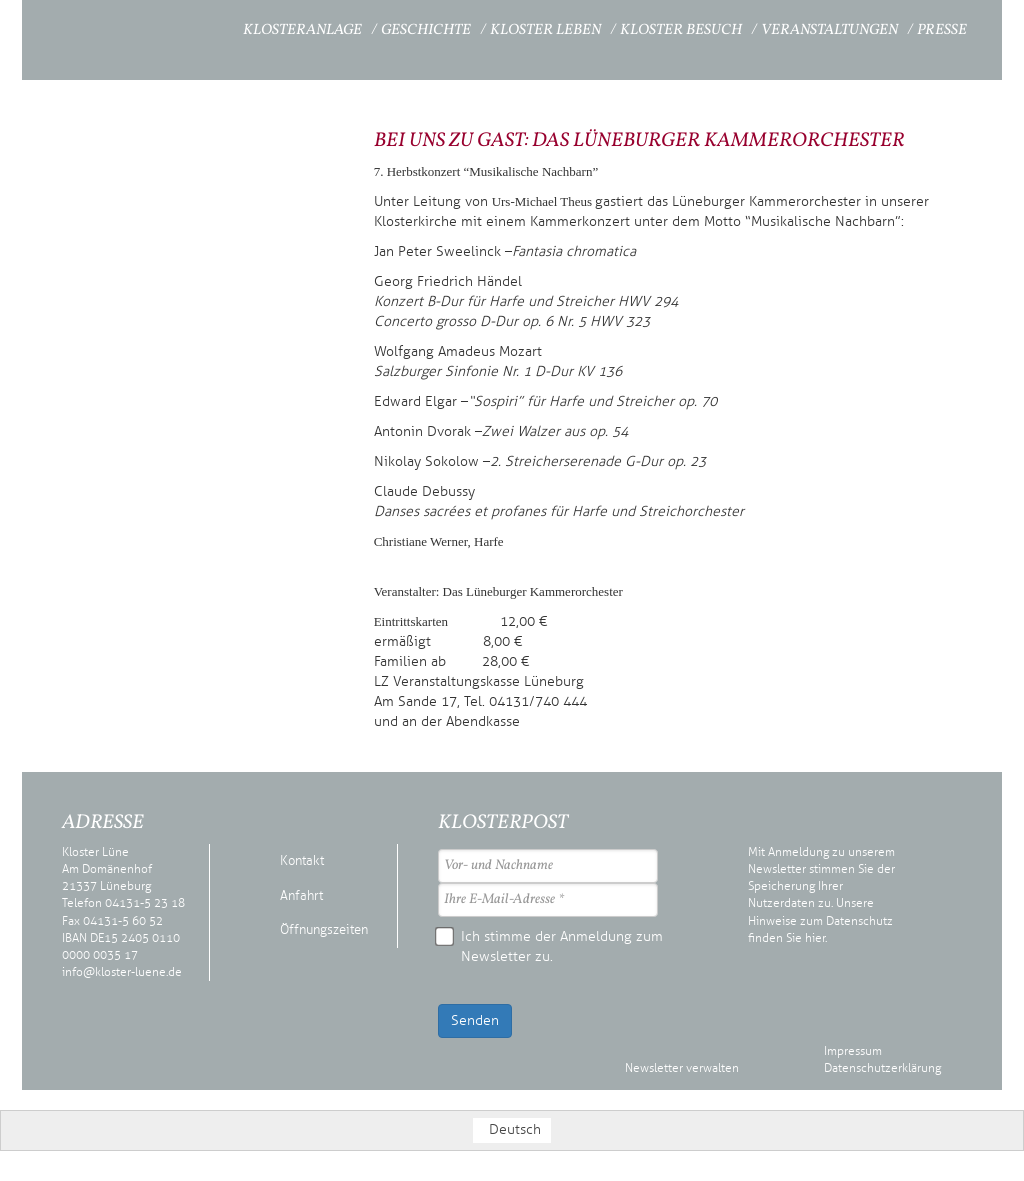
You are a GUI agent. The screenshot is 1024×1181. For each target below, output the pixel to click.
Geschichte (426, 30)
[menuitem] (512, 1130)
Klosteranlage (302, 30)
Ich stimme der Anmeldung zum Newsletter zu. (550, 946)
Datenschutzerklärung (882, 1068)
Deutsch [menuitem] (515, 1129)
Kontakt (302, 861)
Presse (942, 30)
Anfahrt (301, 896)
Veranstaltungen (829, 30)
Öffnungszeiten (324, 930)
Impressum (853, 1051)
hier (815, 938)
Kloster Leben (545, 30)
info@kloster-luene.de (122, 972)
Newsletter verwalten (682, 1068)
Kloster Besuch (681, 30)
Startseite (188, 27)
